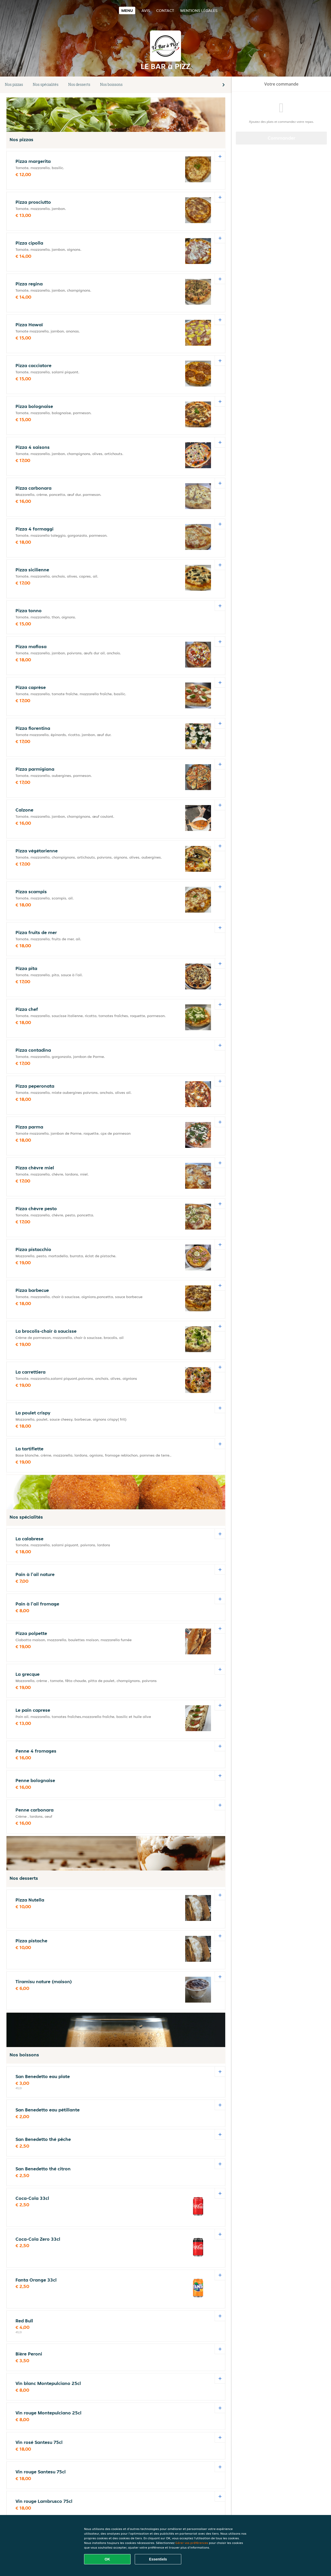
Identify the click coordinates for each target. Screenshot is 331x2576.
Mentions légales (198, 10)
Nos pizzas (14, 84)
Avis (145, 10)
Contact (165, 10)
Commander (281, 138)
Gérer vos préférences (191, 2543)
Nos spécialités (45, 84)
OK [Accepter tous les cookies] (107, 2559)
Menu (127, 10)
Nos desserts (79, 84)
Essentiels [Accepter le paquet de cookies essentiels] (158, 2559)
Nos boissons (111, 84)
